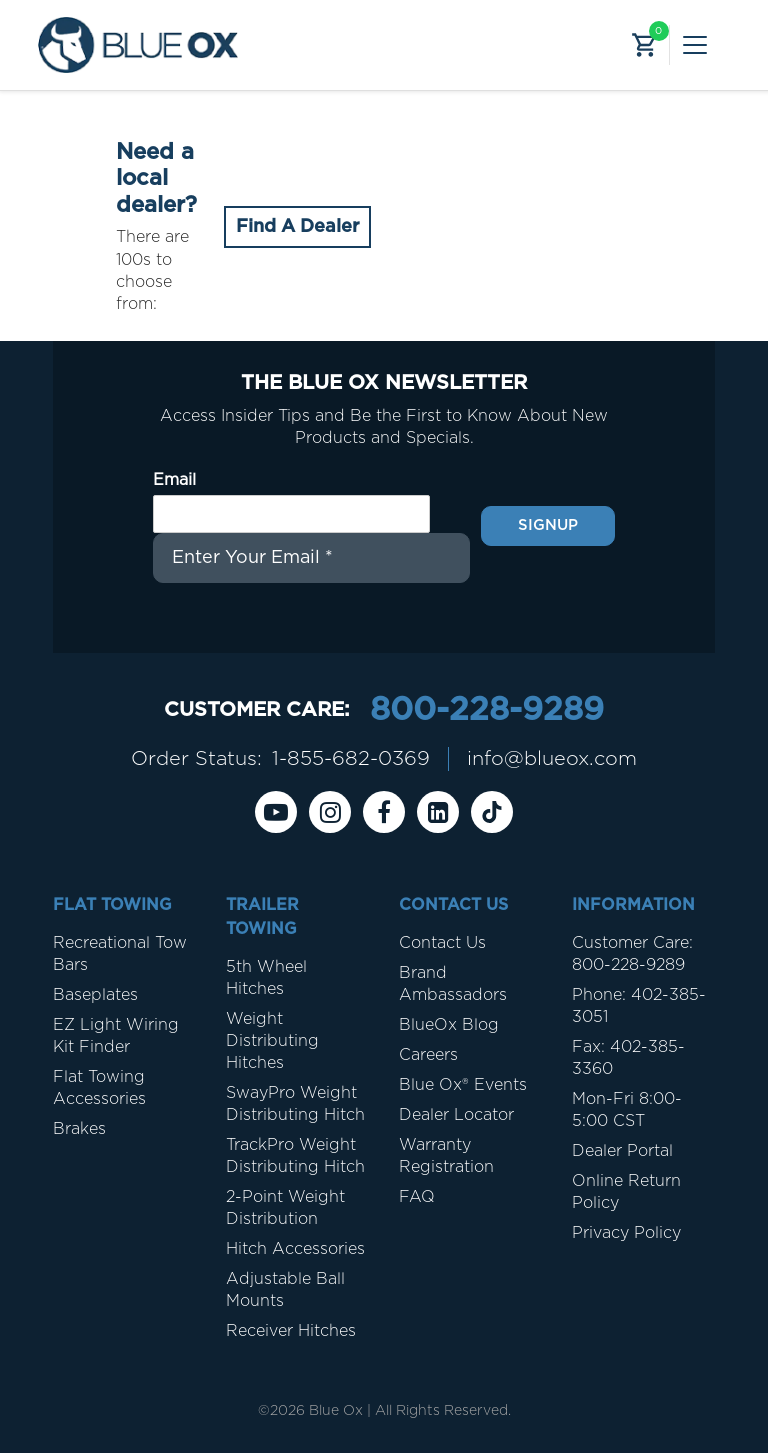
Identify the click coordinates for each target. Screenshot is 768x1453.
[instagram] (330, 812)
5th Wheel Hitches (266, 978)
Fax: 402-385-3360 (628, 1058)
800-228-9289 (487, 710)
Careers (428, 1055)
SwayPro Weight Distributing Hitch (295, 1104)
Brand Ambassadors (453, 984)
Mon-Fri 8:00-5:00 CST (627, 1110)
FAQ (417, 1197)
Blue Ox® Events (463, 1085)
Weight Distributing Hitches (272, 1041)
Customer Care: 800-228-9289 (632, 954)
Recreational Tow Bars (120, 954)
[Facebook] (384, 812)
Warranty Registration (446, 1156)
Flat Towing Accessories (99, 1088)
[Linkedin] (438, 812)
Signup (548, 525)
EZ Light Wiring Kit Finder (116, 1036)
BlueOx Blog (449, 1025)
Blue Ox (336, 1411)
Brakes (79, 1129)
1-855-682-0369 (351, 759)
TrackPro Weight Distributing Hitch (295, 1156)
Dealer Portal (622, 1151)
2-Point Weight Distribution (285, 1208)
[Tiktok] (492, 812)
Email (174, 480)
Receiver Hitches (291, 1331)
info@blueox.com (552, 759)
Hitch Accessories (295, 1249)
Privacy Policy (626, 1233)
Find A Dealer (297, 227)
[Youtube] (276, 812)
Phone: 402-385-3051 (639, 1006)
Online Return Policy (626, 1192)
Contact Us (442, 943)
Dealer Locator (456, 1115)
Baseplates (95, 995)
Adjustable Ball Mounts (285, 1290)
